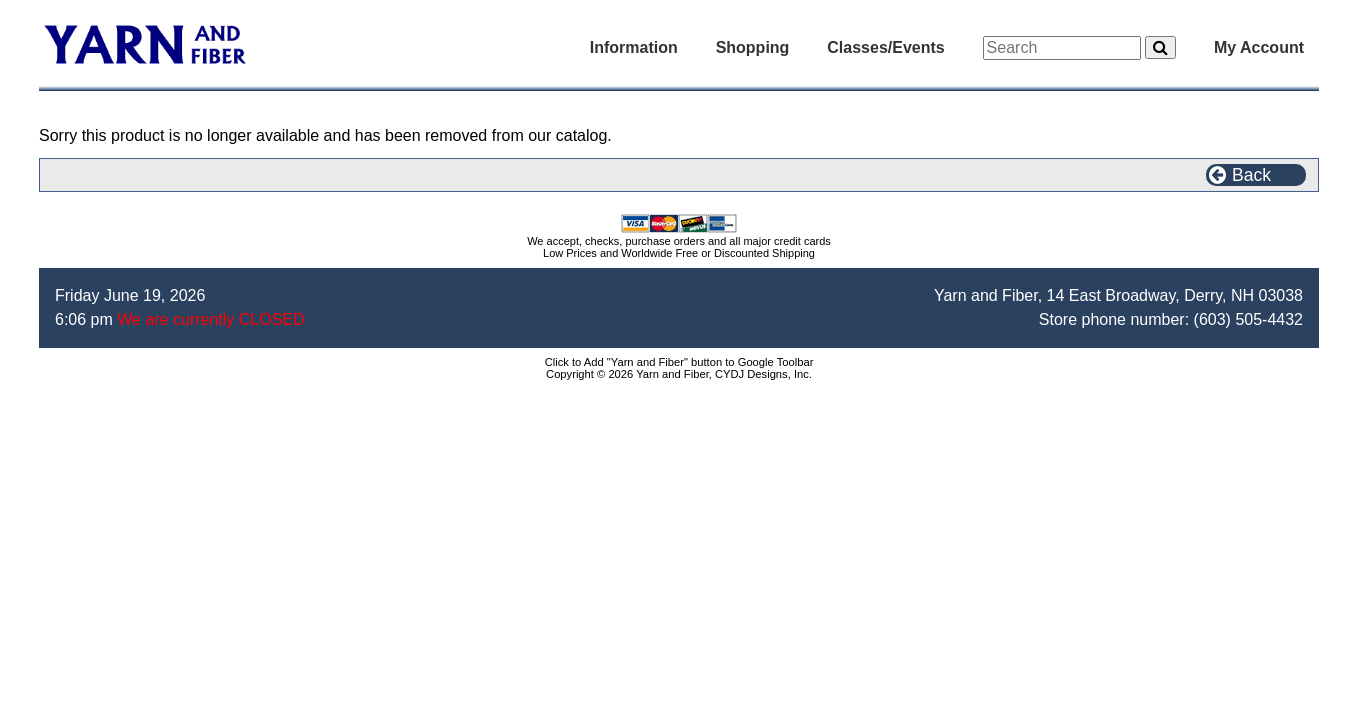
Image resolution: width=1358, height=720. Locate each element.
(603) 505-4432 (1248, 319)
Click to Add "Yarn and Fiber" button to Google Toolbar (679, 362)
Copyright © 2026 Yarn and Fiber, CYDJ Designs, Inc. (679, 374)
